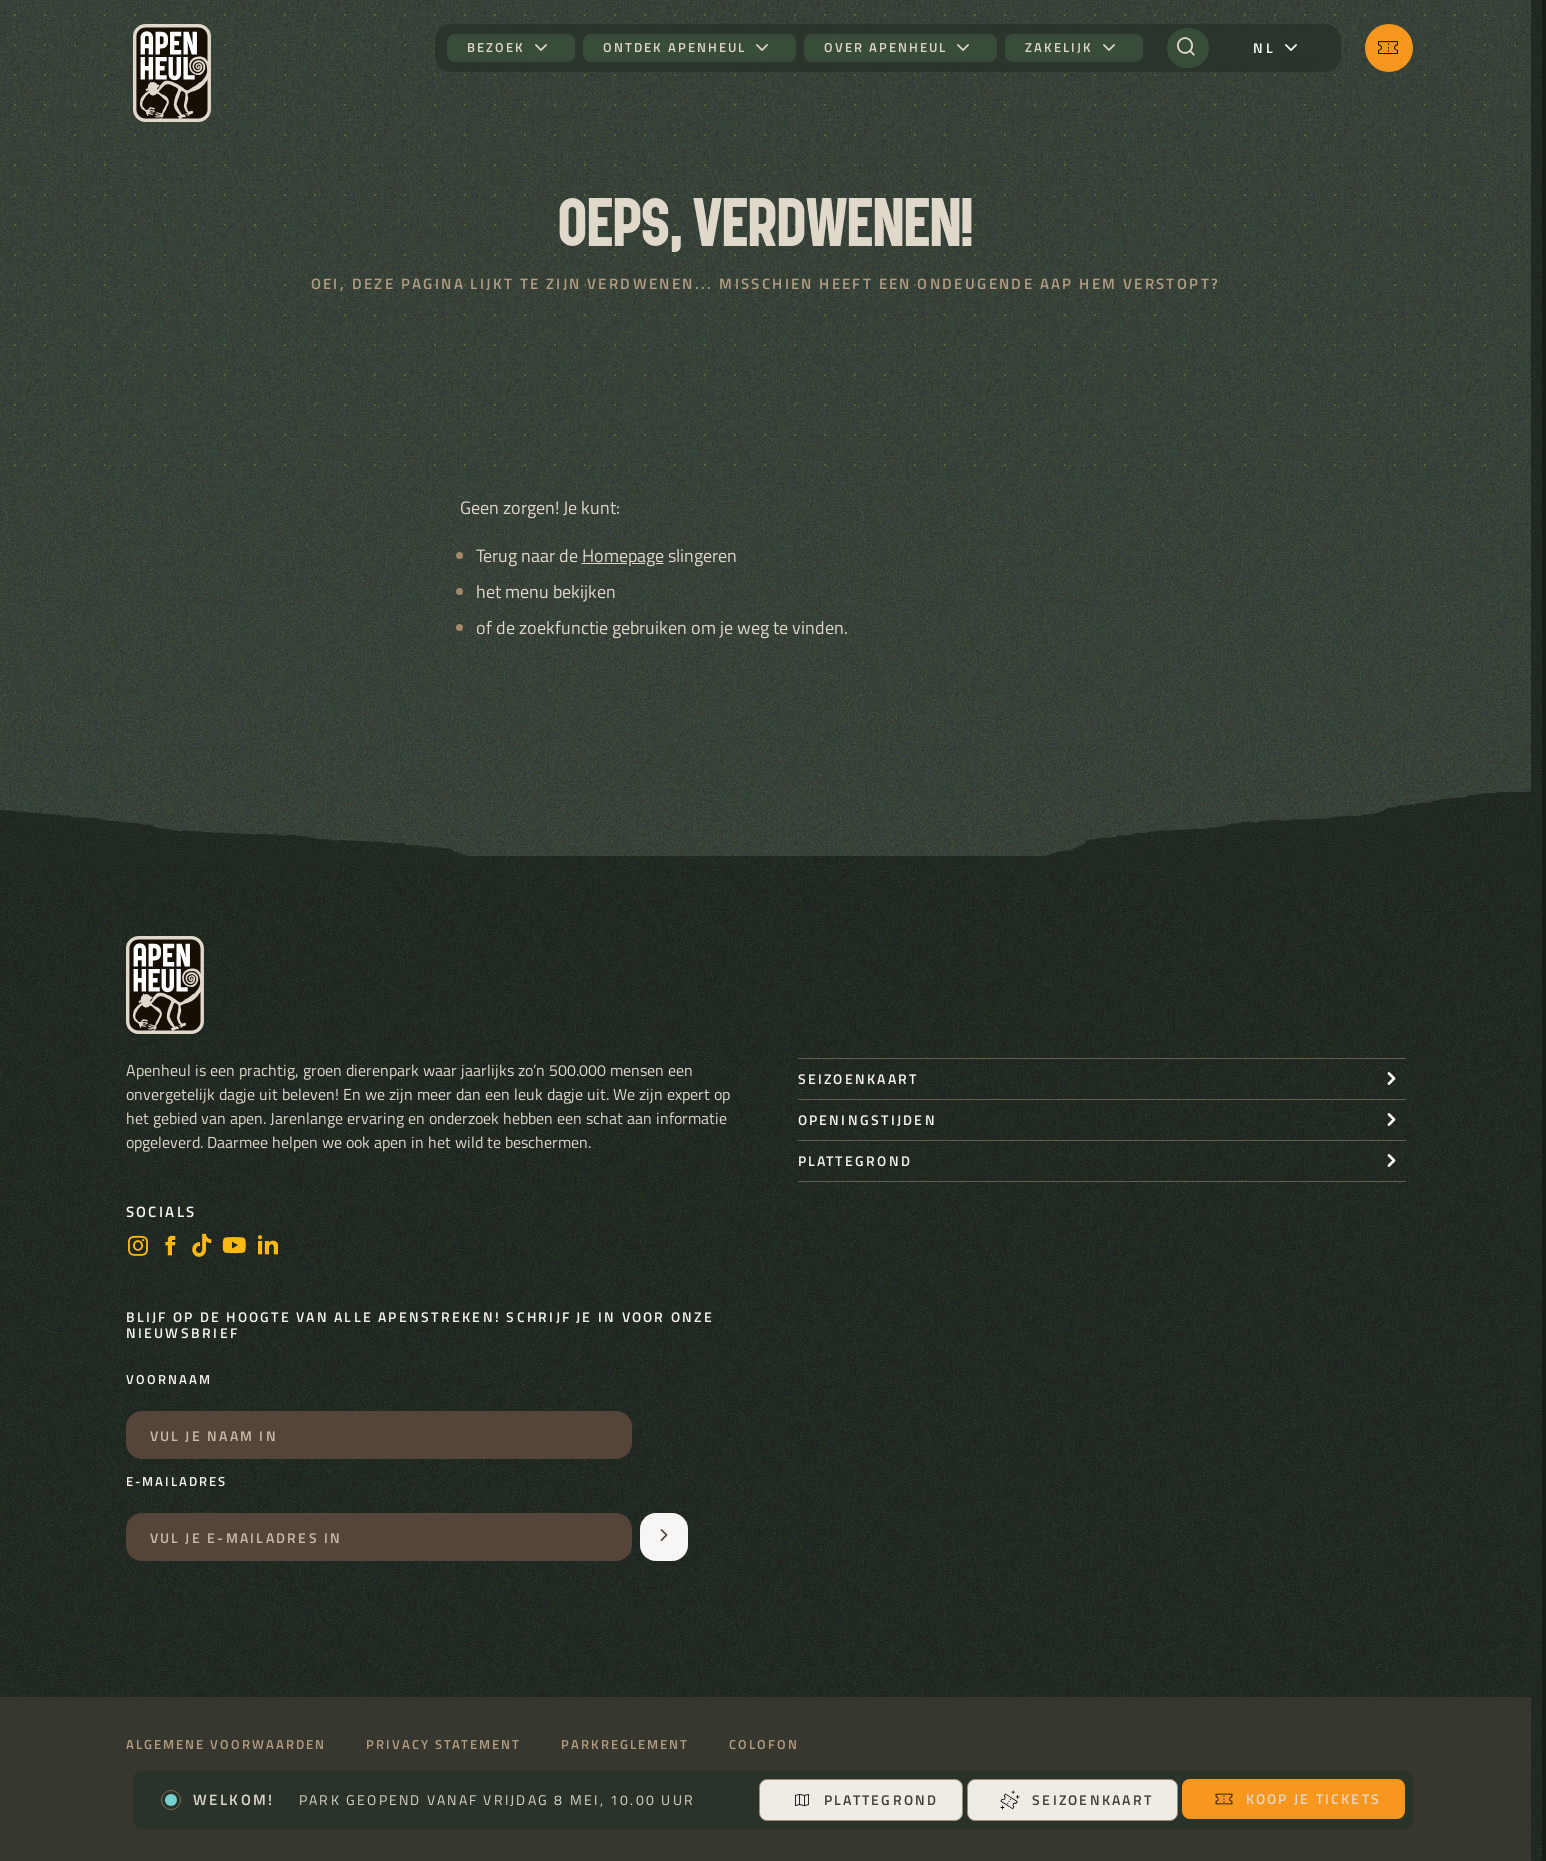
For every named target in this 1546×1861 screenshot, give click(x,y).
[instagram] (138, 1247)
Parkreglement (625, 1744)
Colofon (764, 1744)
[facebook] (170, 1247)
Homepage (623, 555)
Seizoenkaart (1076, 1799)
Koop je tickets (1298, 1798)
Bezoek (496, 47)
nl (1263, 47)
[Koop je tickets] (1389, 48)
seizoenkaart (858, 1078)
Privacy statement (443, 1744)
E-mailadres (176, 1482)
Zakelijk (1059, 47)
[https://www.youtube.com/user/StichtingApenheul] (235, 1247)
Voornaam (169, 1380)
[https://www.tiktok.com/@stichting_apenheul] (202, 1247)
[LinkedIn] (268, 1247)
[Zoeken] (1188, 48)
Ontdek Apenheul (674, 47)
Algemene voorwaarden (226, 1744)
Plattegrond (865, 1799)
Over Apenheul (885, 47)
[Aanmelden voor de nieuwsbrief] (664, 1537)
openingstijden (867, 1119)
